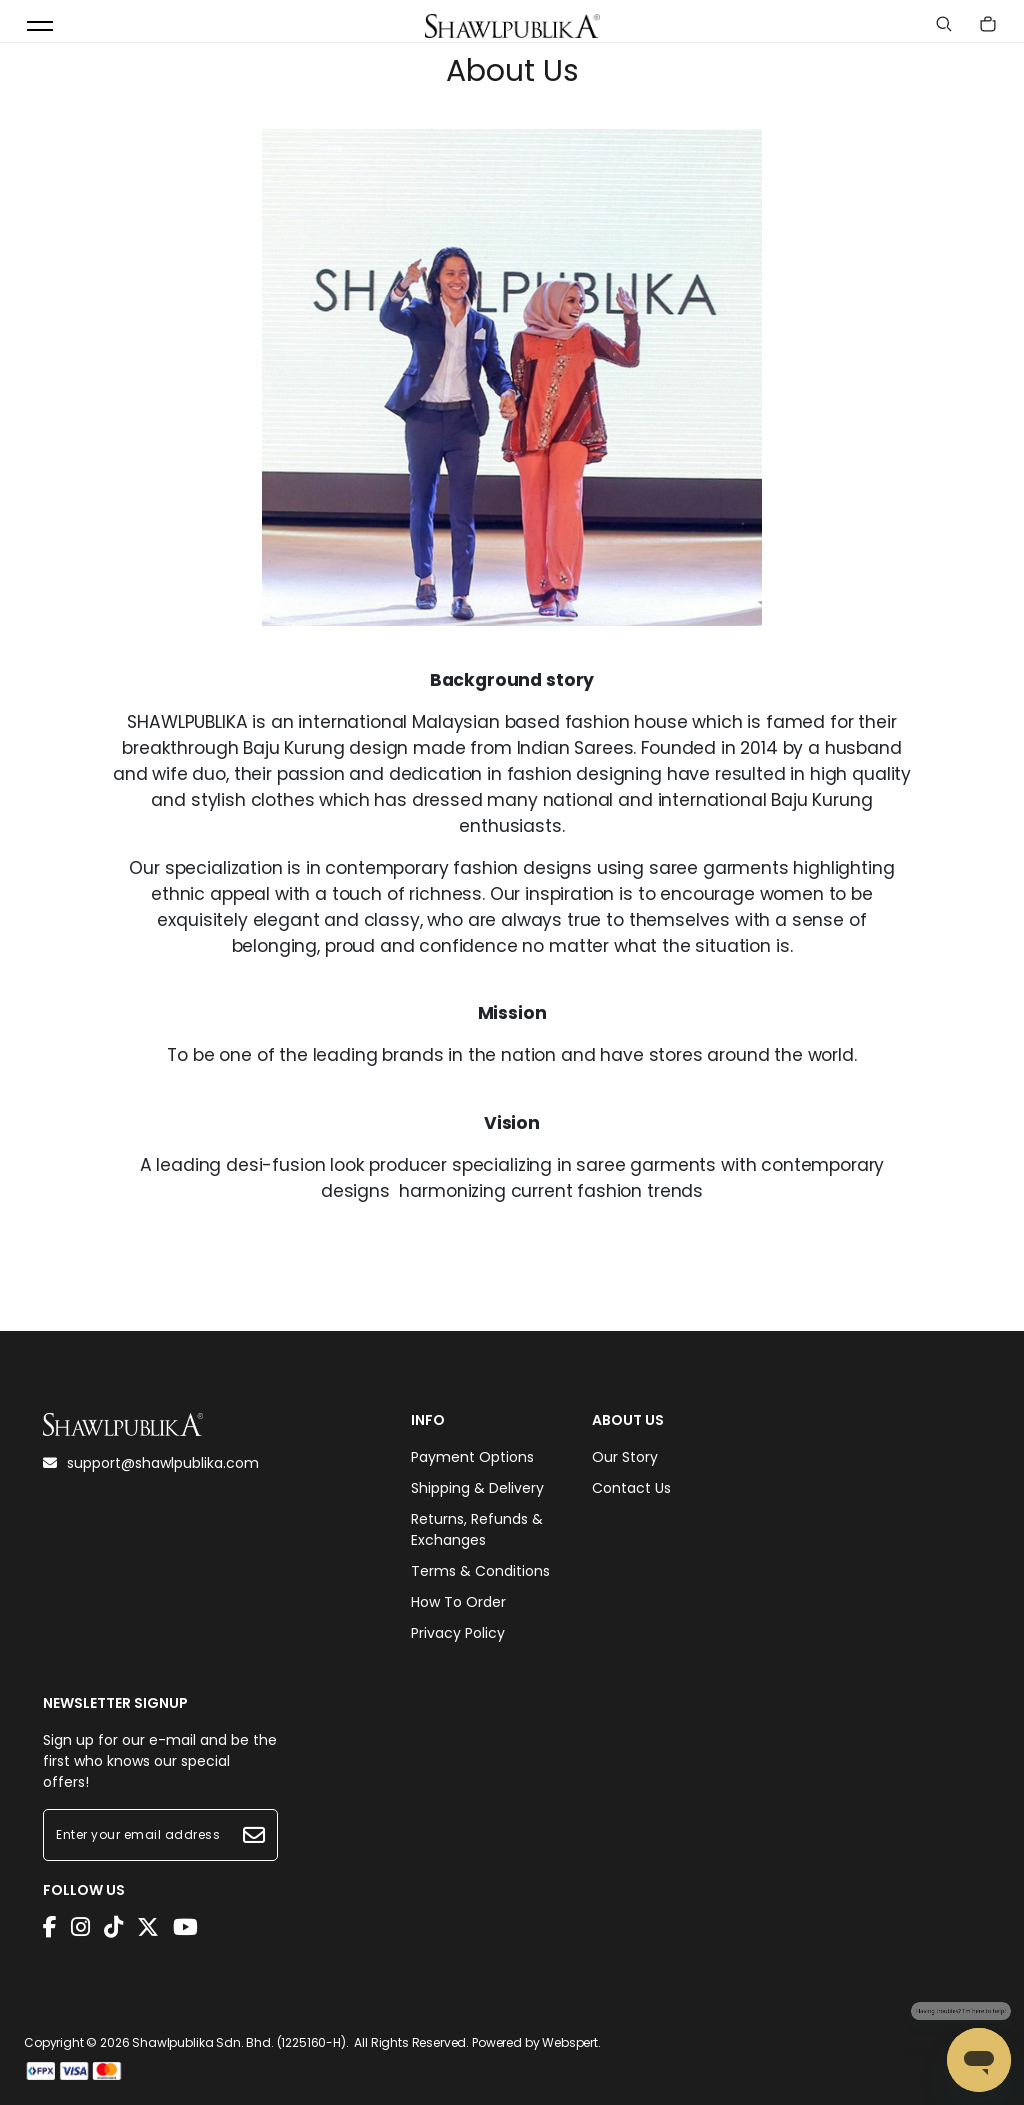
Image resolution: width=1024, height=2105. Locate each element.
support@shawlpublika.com (151, 1463)
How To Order (458, 1602)
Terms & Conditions (480, 1571)
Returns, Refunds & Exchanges (477, 1529)
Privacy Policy (458, 1633)
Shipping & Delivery (477, 1488)
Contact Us (631, 1488)
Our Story (625, 1457)
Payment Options (472, 1457)
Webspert (570, 2042)
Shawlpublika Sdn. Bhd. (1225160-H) (239, 2042)
